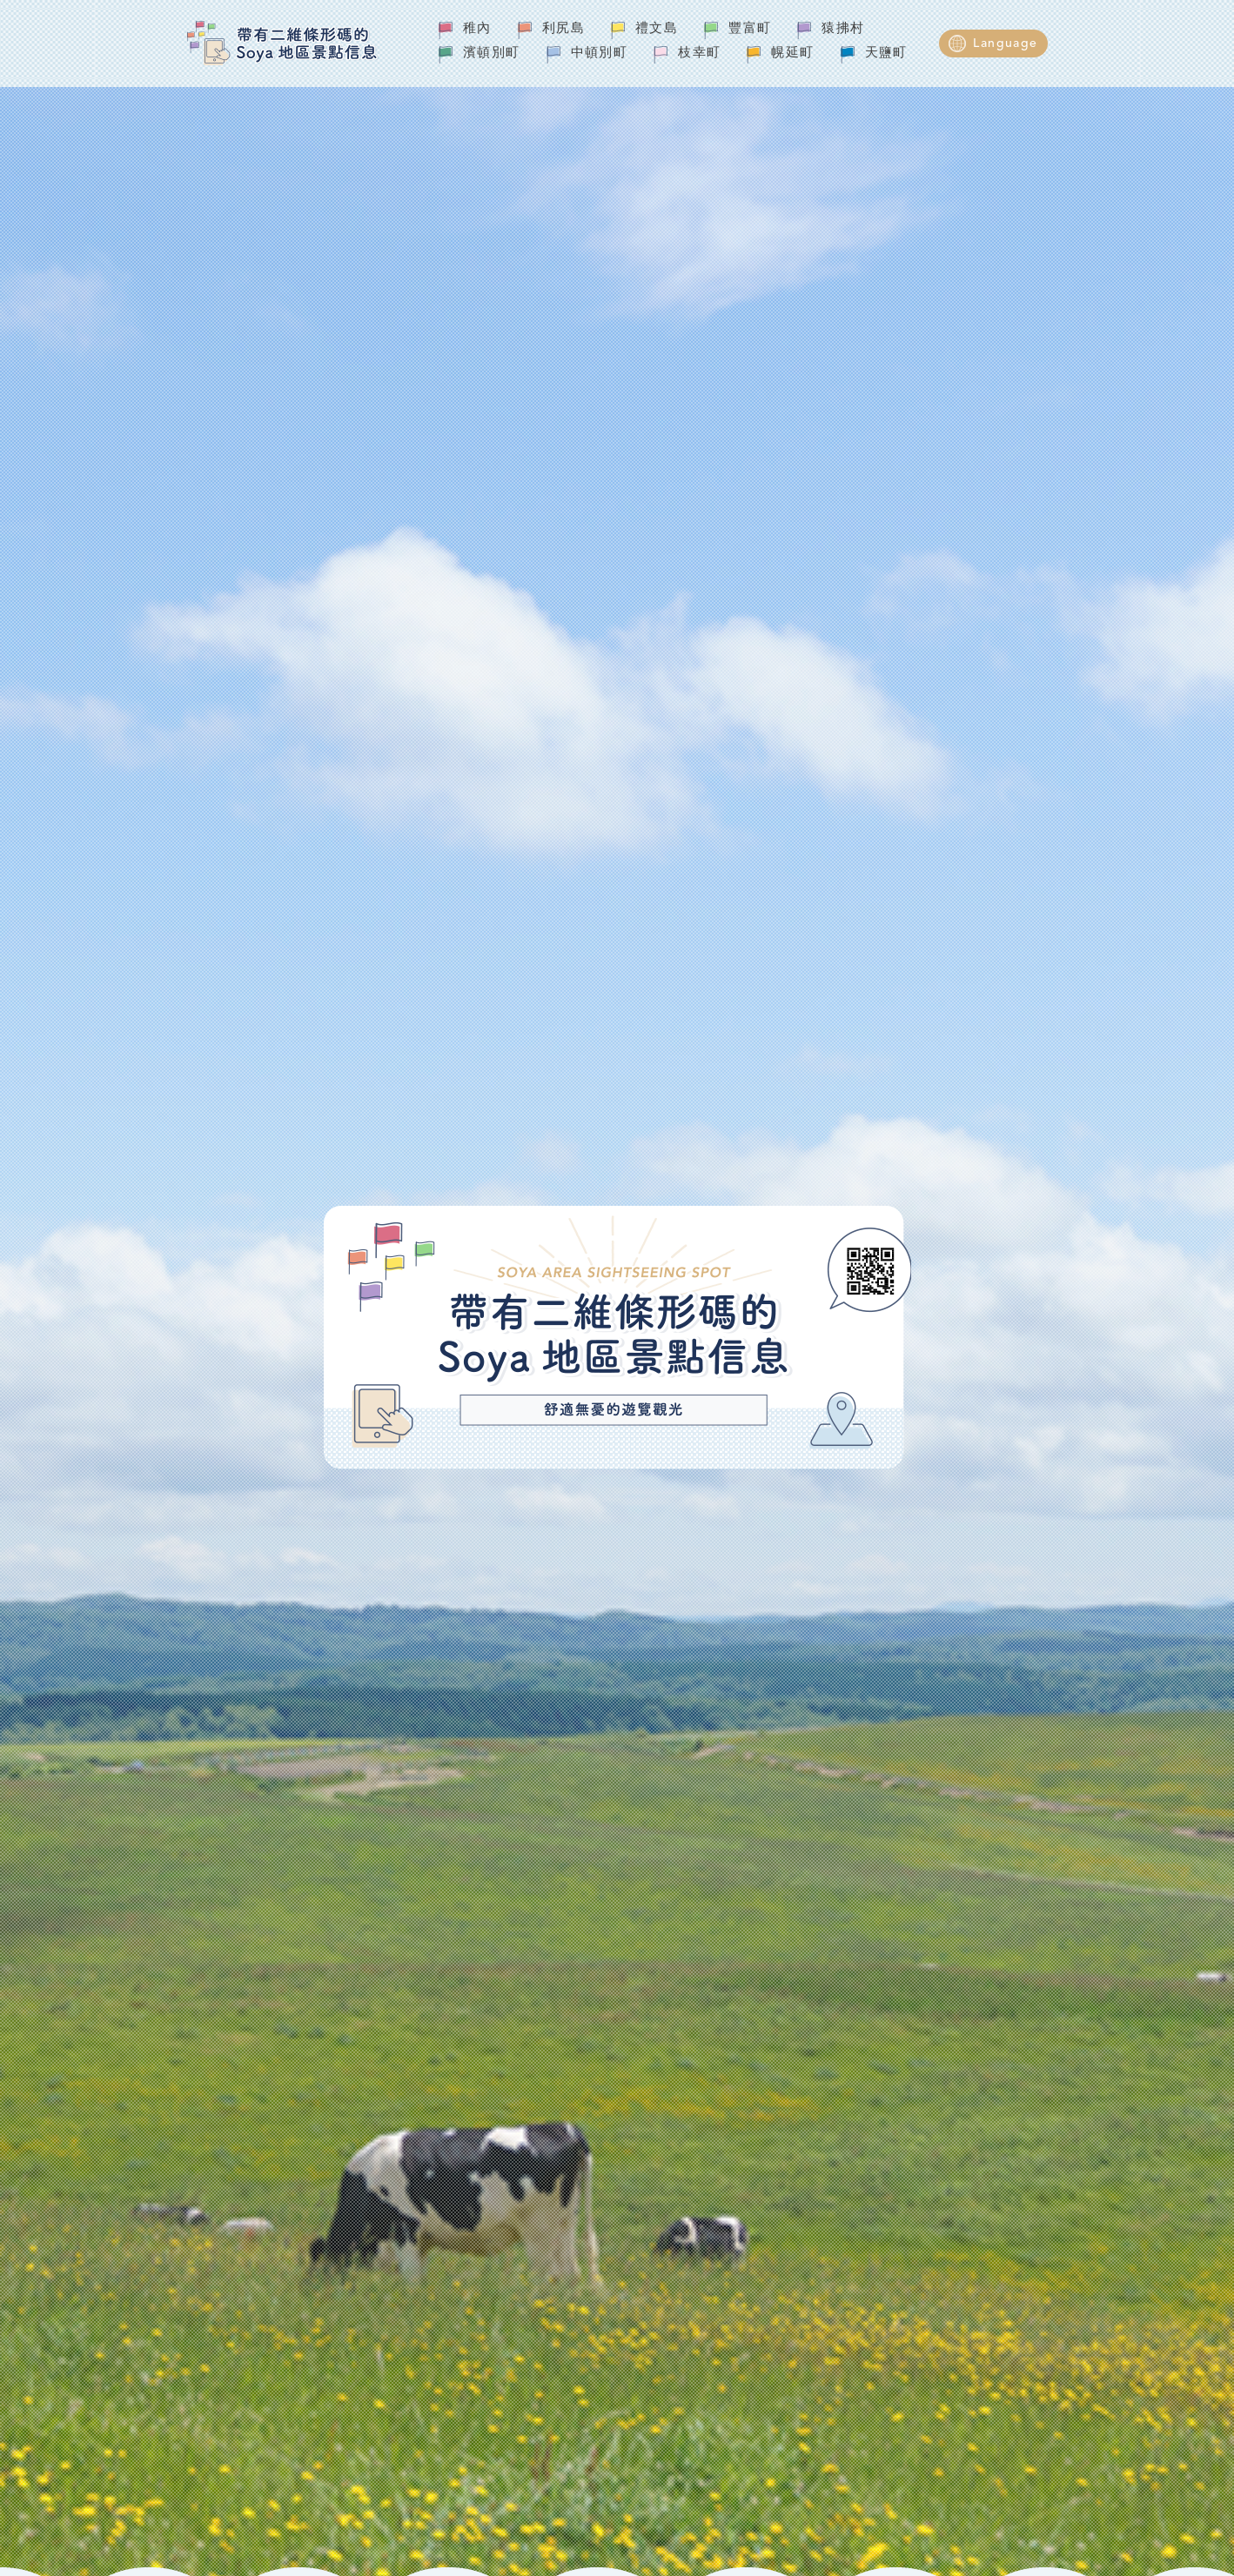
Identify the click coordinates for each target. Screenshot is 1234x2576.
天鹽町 (886, 53)
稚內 (477, 29)
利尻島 (563, 29)
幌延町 (792, 53)
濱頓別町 (491, 53)
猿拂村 (843, 29)
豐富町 (749, 29)
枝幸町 (699, 53)
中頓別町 (599, 53)
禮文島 (656, 29)
